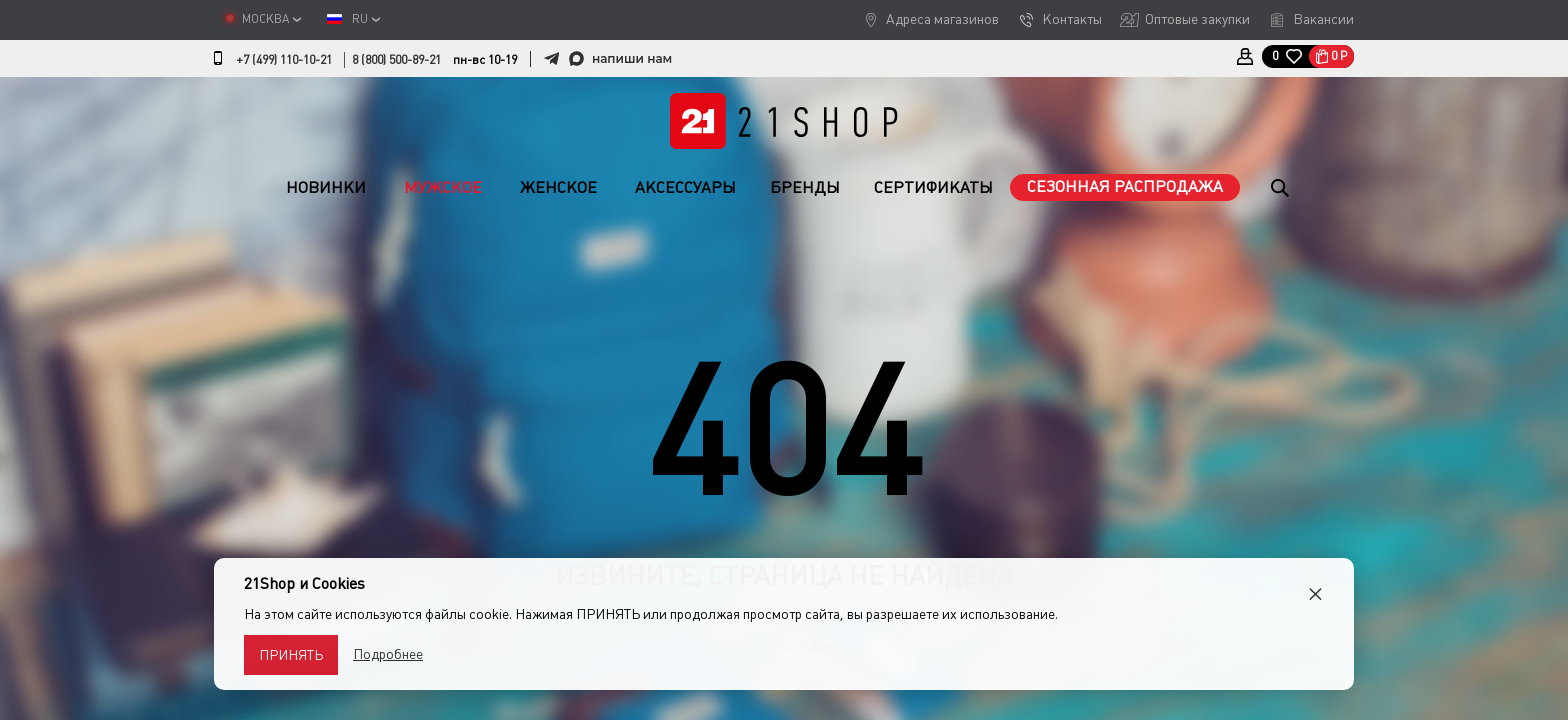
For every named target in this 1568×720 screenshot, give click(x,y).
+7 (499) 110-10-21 (284, 60)
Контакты (1072, 19)
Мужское (443, 187)
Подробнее (388, 654)
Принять (291, 655)
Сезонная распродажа (1125, 186)
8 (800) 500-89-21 (396, 60)
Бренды (805, 187)
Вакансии (1323, 19)
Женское (558, 187)
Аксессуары (685, 187)
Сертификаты (933, 187)
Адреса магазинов (942, 19)
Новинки (326, 187)
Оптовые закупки (1197, 19)
